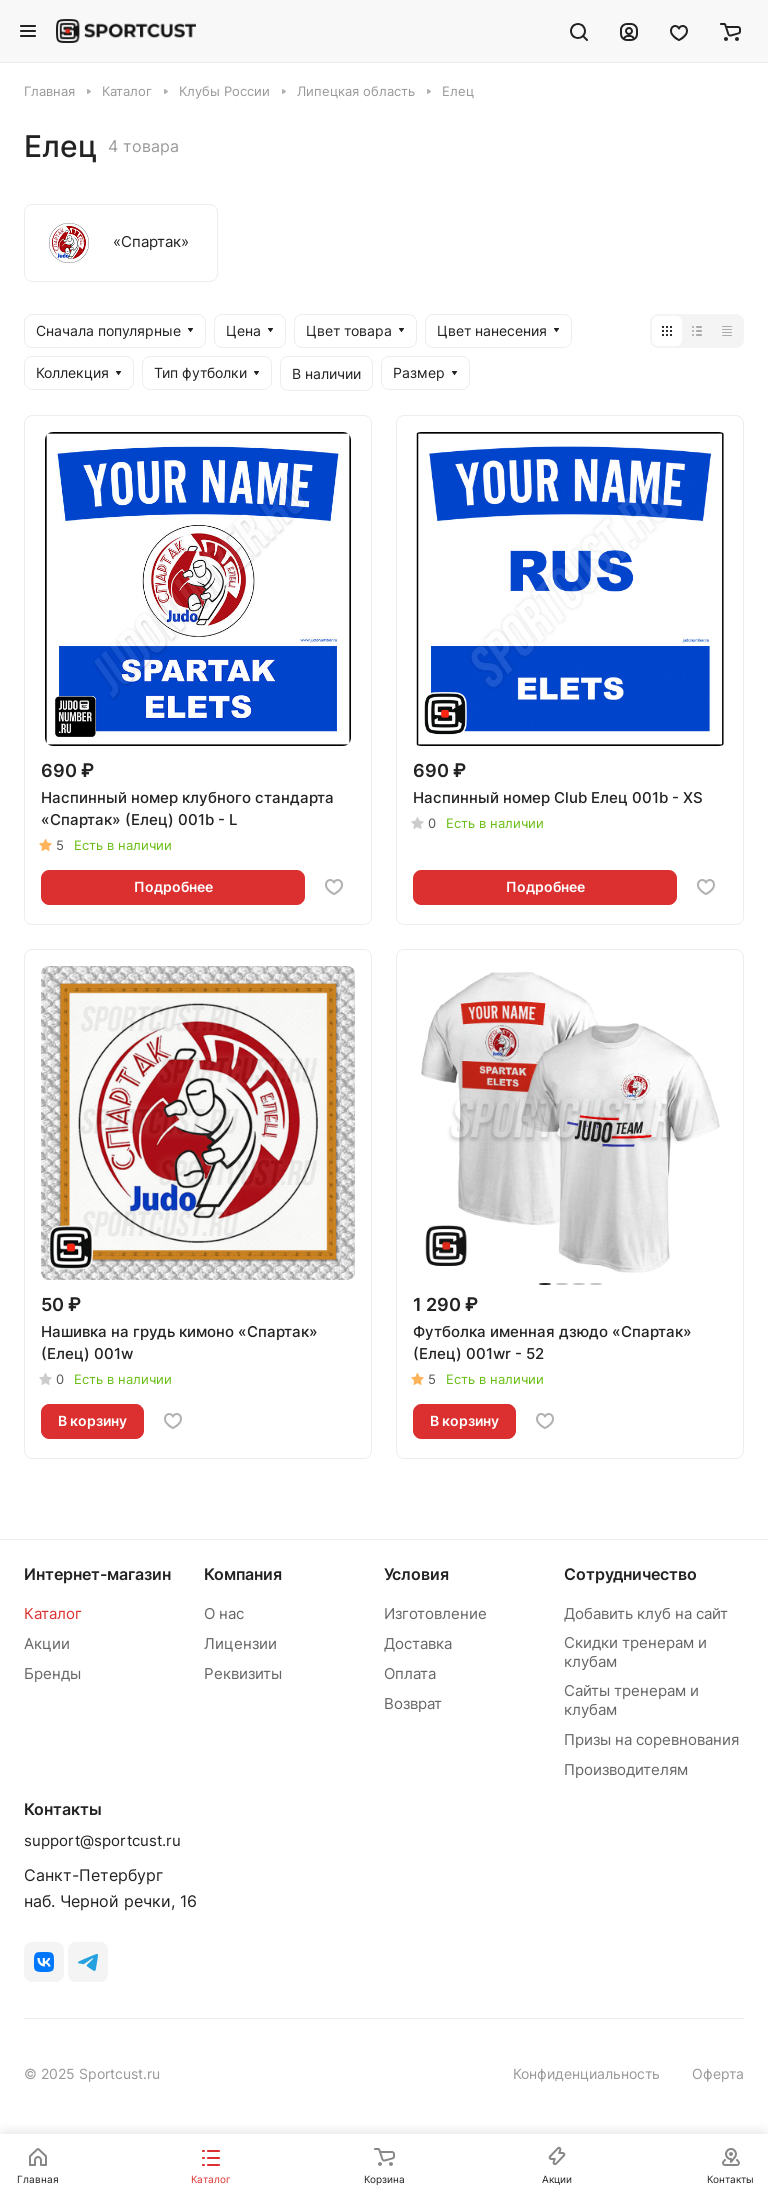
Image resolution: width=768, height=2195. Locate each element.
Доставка (418, 1643)
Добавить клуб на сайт (646, 1613)
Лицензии (240, 1643)
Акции (47, 1643)
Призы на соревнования (651, 1739)
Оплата (410, 1673)
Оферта (718, 2073)
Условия (416, 1574)
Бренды (52, 1673)
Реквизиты (243, 1673)
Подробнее (173, 886)
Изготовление (435, 1613)
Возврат (413, 1703)
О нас (224, 1613)
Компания (243, 1574)
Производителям (626, 1769)
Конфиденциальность (586, 2073)
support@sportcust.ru (102, 1840)
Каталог (53, 1613)
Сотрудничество (630, 1574)
